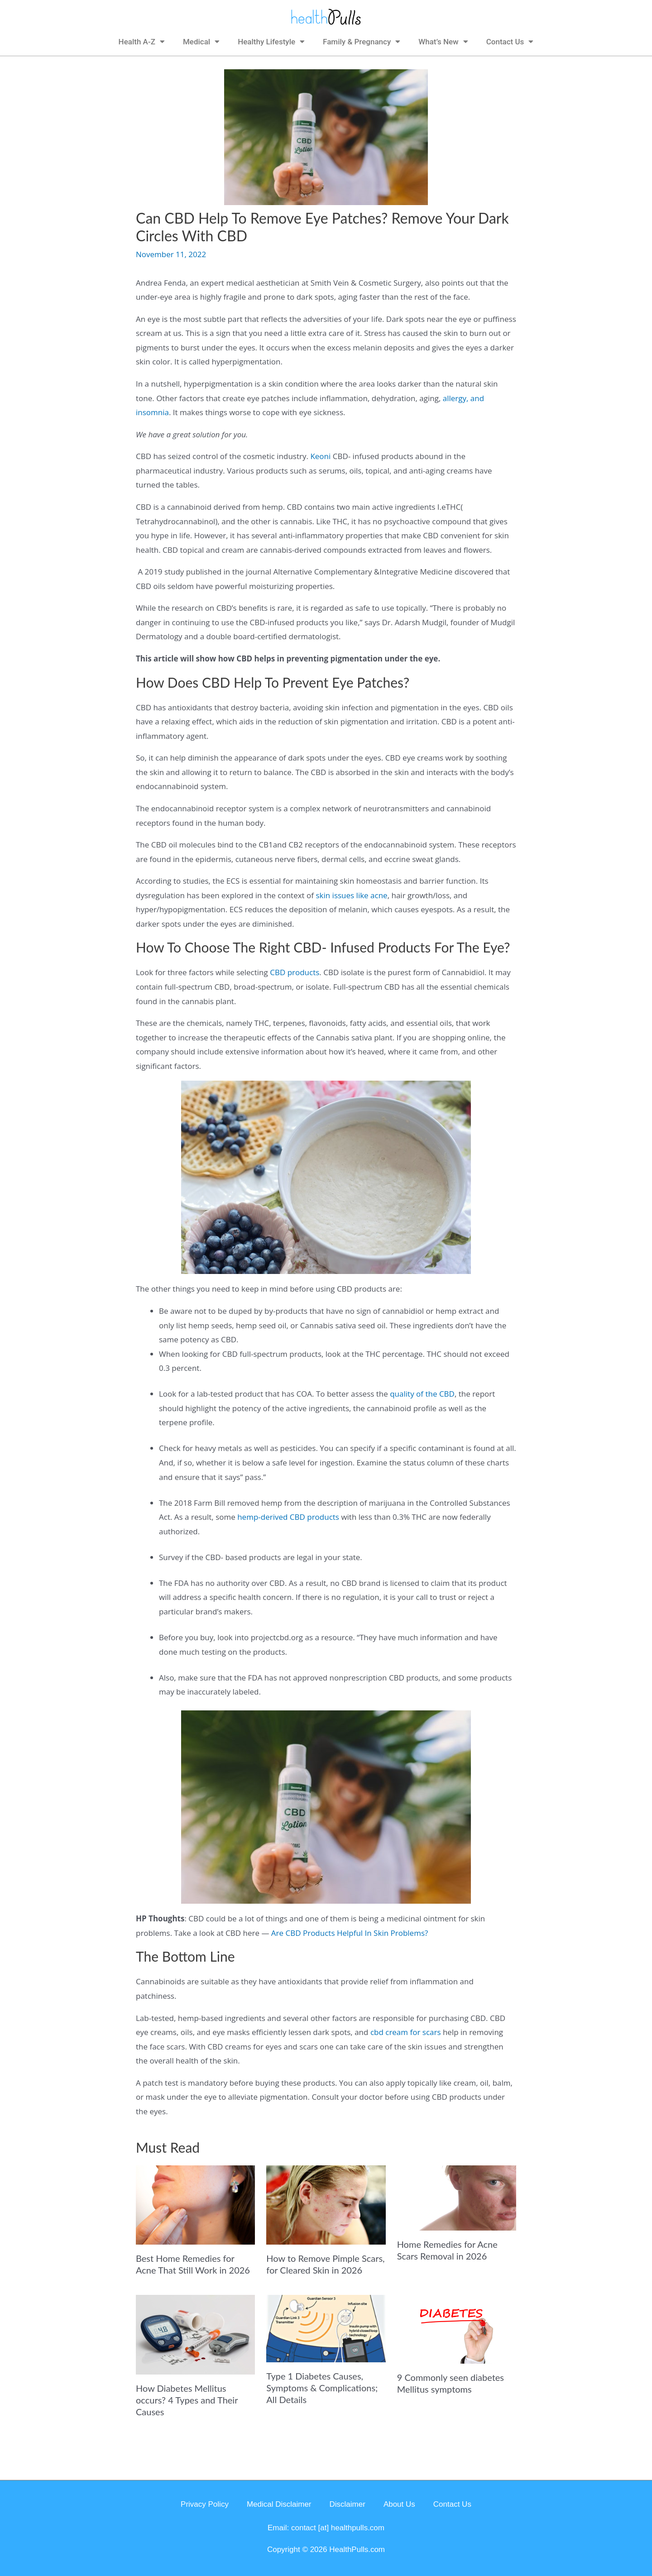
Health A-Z (142, 41)
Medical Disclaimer (279, 2504)
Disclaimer (347, 2504)
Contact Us (510, 41)
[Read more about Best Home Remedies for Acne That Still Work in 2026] (195, 2204)
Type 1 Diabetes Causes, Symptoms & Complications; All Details (322, 2387)
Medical (201, 41)
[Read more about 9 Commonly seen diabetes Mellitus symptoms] (456, 2328)
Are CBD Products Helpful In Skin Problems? (349, 1933)
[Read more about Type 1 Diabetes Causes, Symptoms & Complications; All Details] (325, 2327)
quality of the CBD (422, 1394)
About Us (399, 2504)
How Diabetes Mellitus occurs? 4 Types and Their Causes (187, 2400)
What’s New (443, 41)
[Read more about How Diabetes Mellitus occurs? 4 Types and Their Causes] (195, 2334)
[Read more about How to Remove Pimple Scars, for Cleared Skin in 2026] (325, 2204)
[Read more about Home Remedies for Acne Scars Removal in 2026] (456, 2197)
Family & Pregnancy (361, 41)
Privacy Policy (205, 2504)
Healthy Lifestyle (271, 41)
